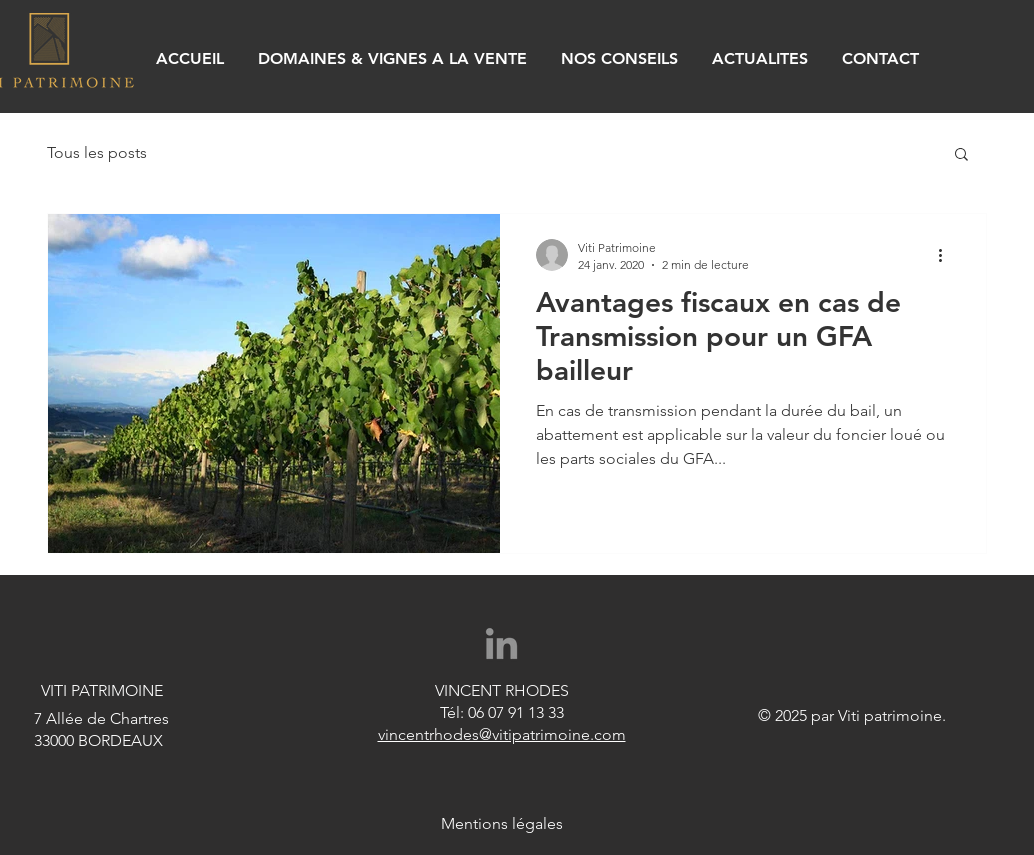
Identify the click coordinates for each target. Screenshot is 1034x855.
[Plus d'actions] (947, 255)
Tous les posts (97, 152)
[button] (961, 155)
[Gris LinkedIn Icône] (501, 643)
